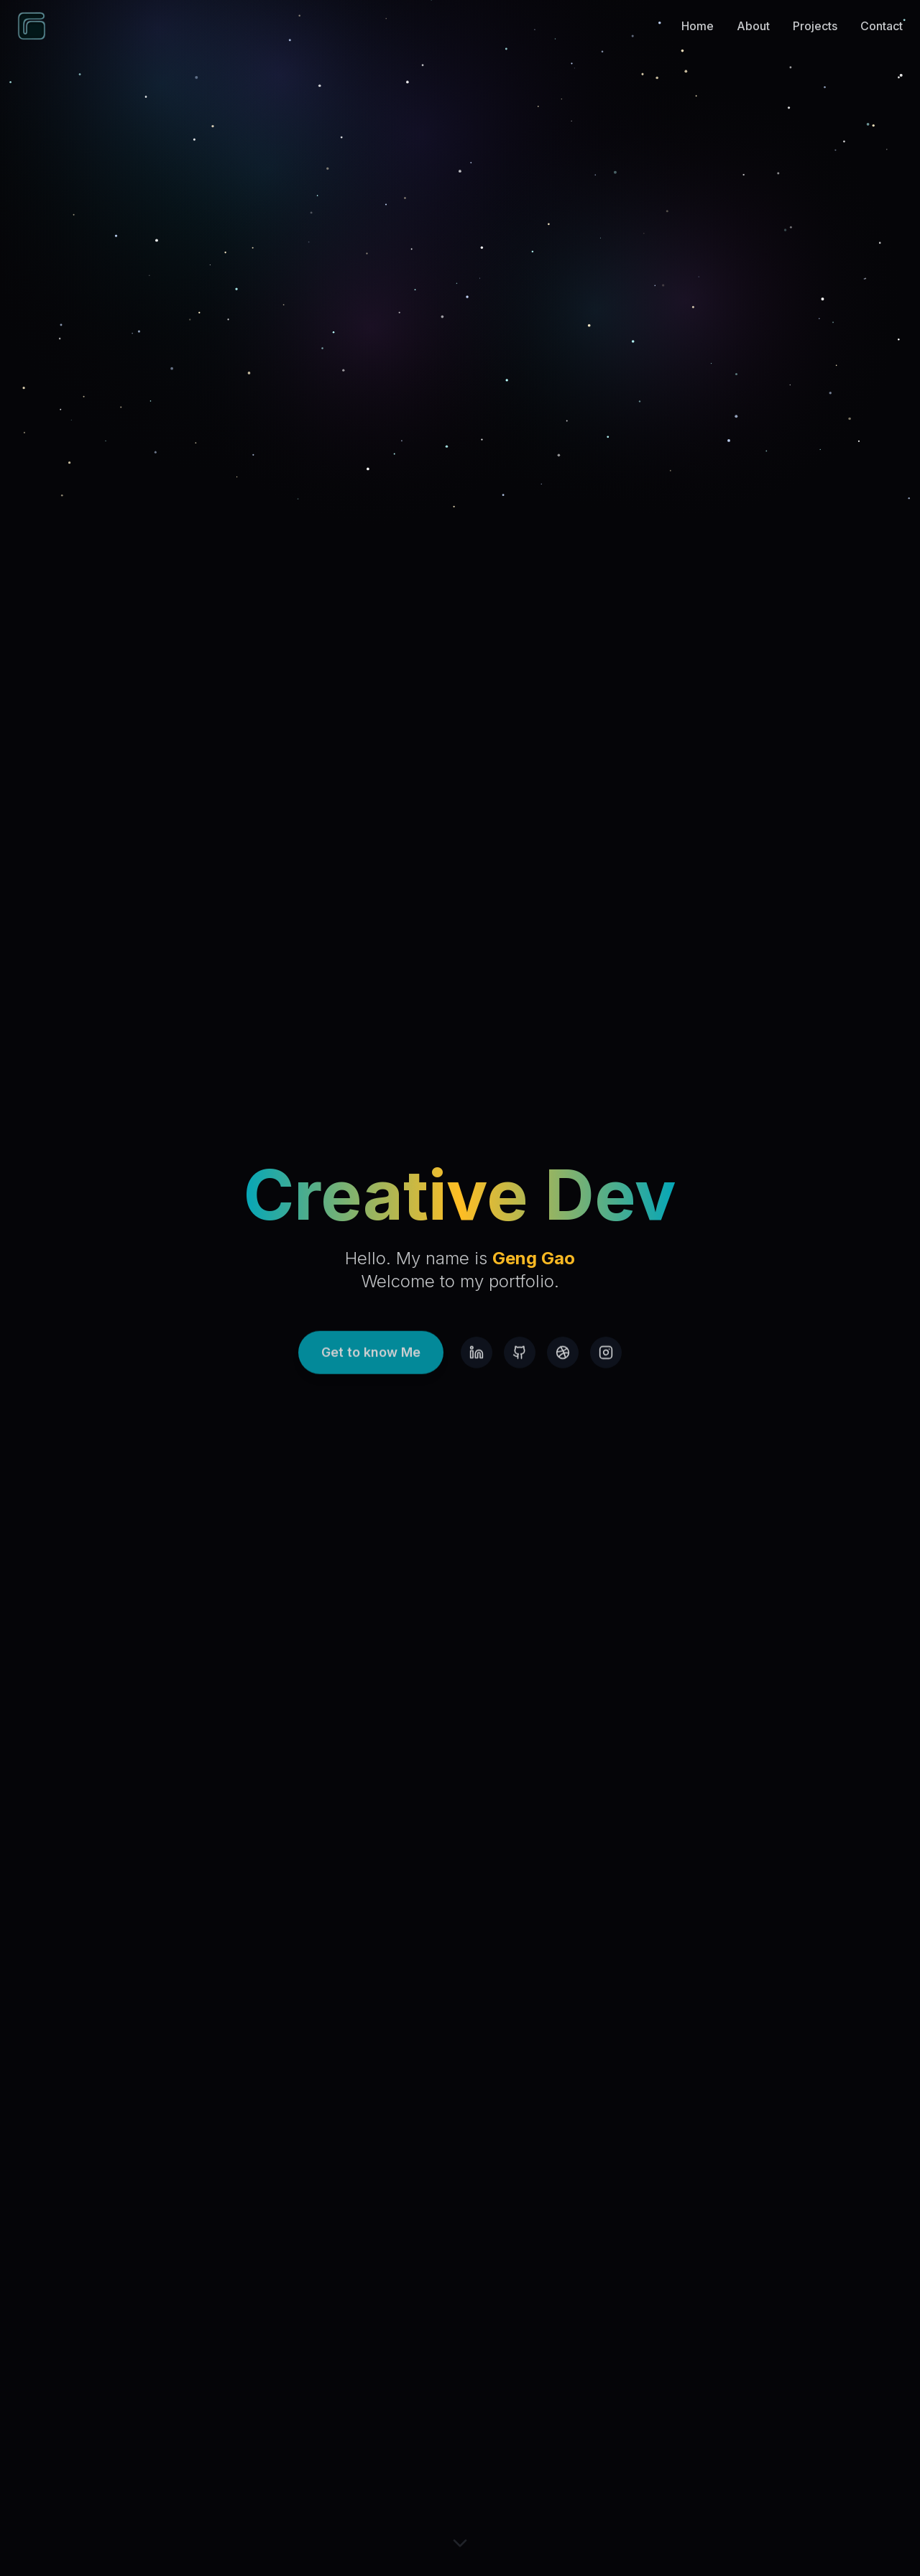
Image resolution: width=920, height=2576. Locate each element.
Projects (815, 12)
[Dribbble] (563, 1363)
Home (697, 12)
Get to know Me (370, 1363)
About (753, 12)
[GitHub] (519, 1363)
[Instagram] (606, 1363)
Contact (881, 12)
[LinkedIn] (476, 1363)
